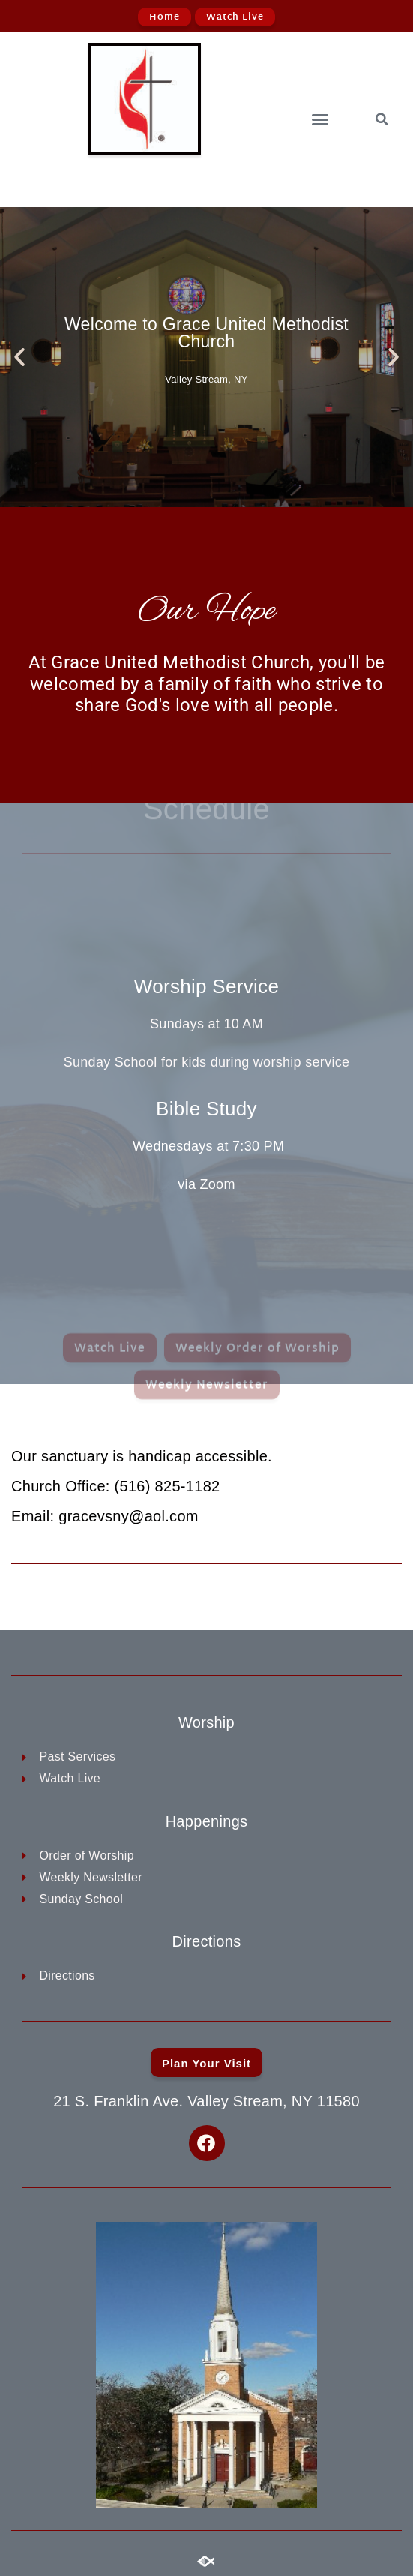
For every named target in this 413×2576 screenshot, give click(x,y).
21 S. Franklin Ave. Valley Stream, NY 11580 (206, 2101)
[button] (320, 119)
